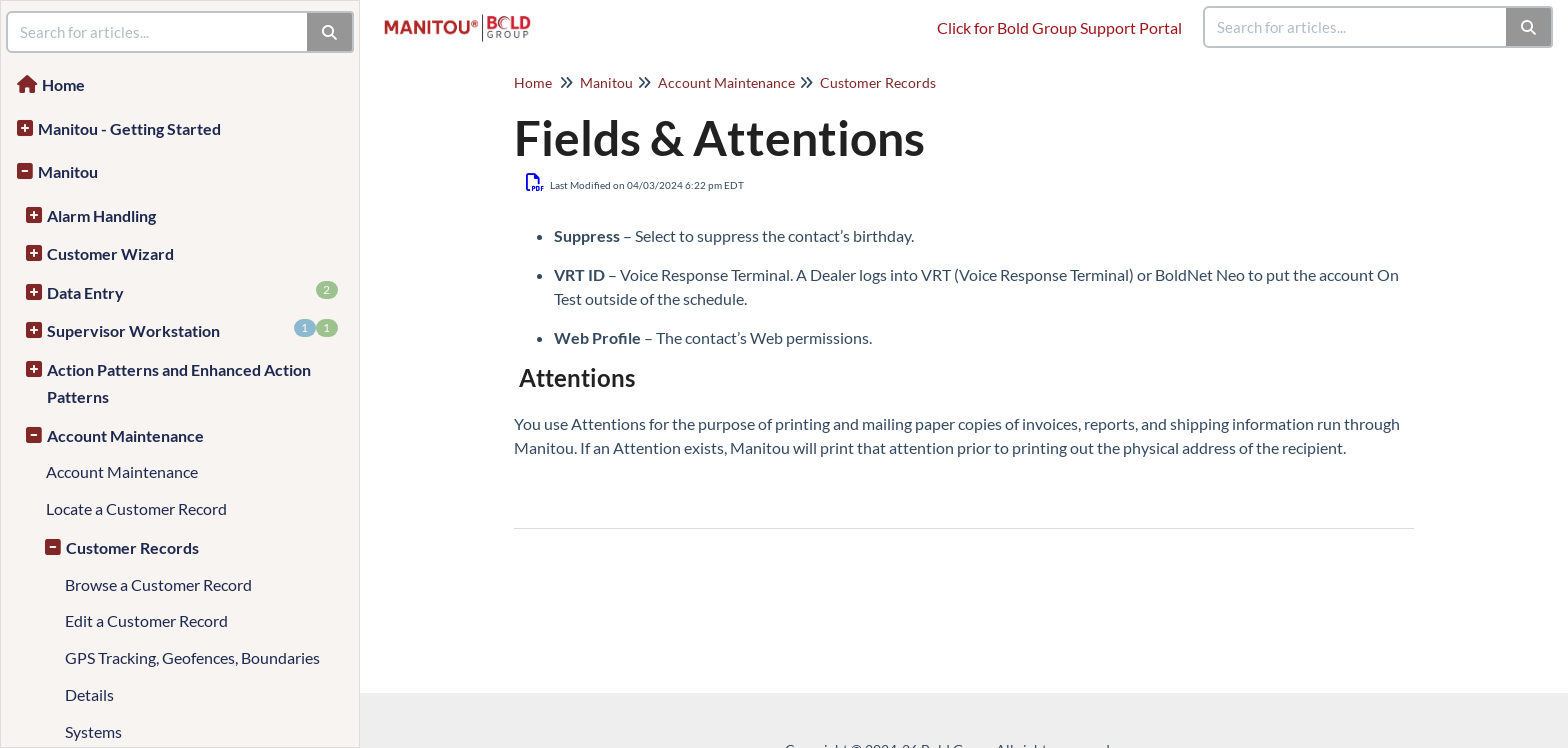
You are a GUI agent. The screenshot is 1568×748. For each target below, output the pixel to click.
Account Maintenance (125, 435)
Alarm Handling (101, 215)
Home (63, 84)
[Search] (1529, 27)
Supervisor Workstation (192, 329)
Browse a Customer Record (158, 584)
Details (89, 694)
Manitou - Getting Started (129, 128)
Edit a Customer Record (146, 620)
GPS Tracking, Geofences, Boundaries (192, 657)
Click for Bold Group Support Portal (1059, 27)
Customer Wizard (110, 253)
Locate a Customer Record (136, 508)
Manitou (68, 171)
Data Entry (192, 291)
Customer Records (132, 547)
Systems (93, 731)
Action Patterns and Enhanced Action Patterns (179, 383)
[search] (1356, 27)
